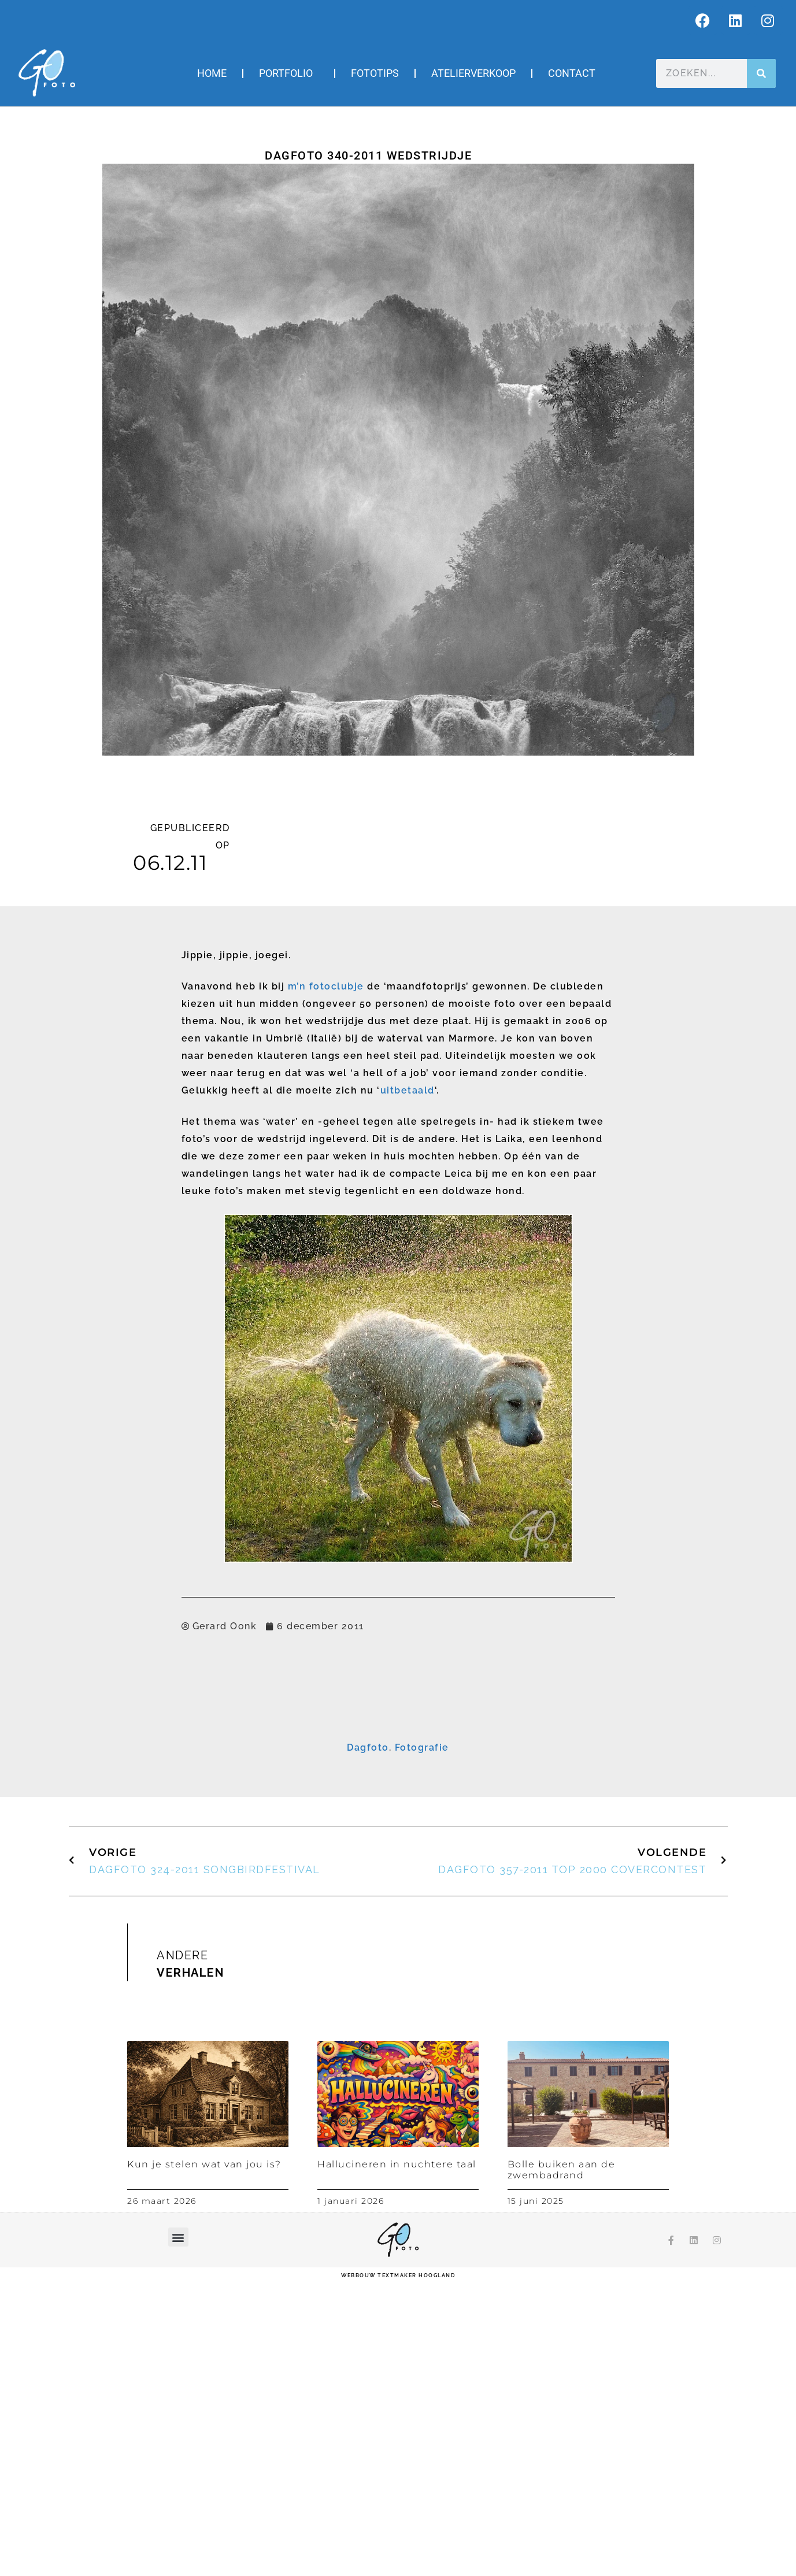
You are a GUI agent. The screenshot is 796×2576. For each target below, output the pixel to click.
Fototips (375, 73)
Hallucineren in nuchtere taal (396, 2458)
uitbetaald (407, 1090)
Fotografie (422, 2041)
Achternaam (260, 1824)
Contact (571, 73)
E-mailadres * (263, 1753)
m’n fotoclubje (326, 986)
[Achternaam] (398, 1841)
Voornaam (257, 1789)
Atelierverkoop (473, 73)
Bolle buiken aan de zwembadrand (562, 2464)
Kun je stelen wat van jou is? (204, 2458)
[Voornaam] (398, 1805)
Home (212, 73)
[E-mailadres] (398, 1769)
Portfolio (289, 73)
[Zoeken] (761, 73)
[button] (178, 2531)
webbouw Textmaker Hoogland (398, 2570)
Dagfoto (368, 2041)
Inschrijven (398, 1870)
